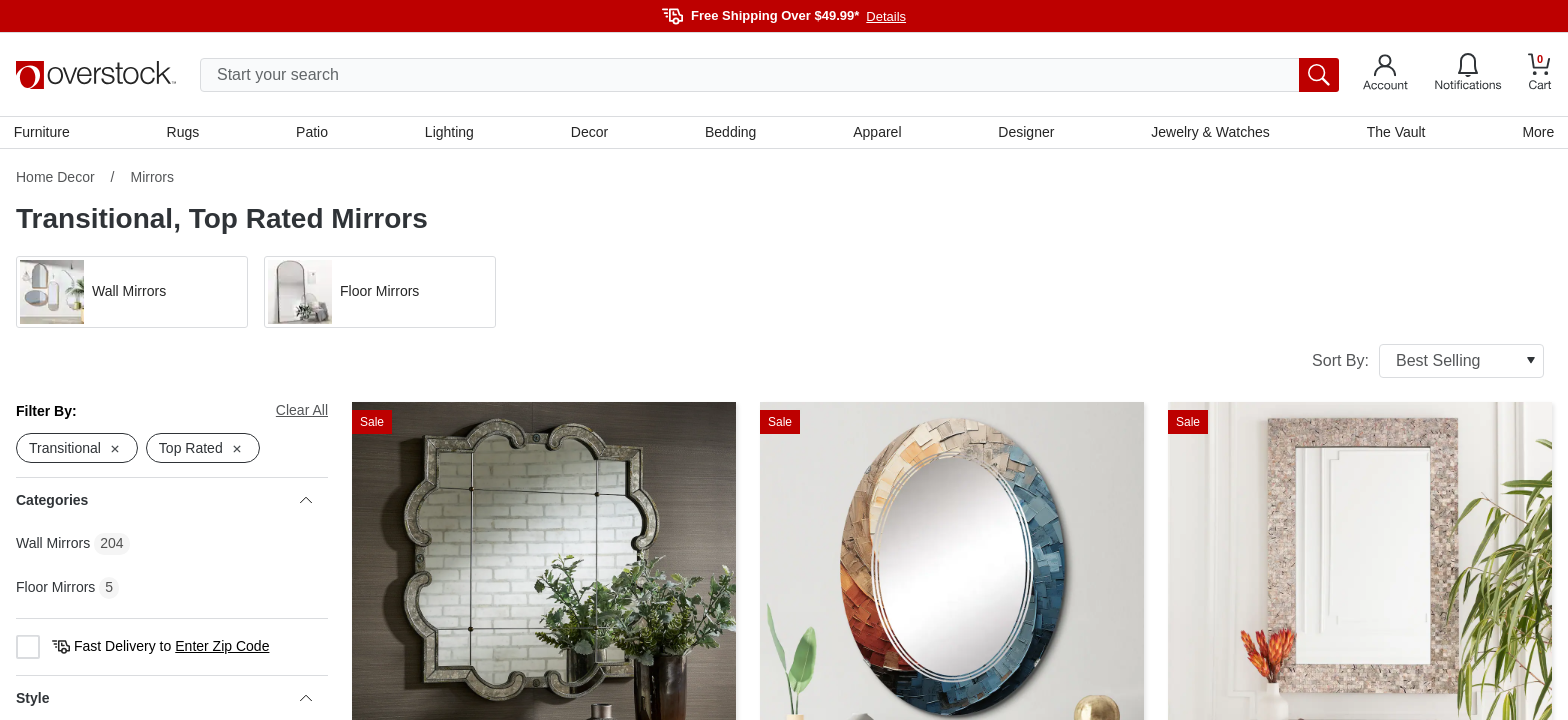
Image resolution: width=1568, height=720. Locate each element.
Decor (589, 133)
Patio (314, 133)
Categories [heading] (164, 503)
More (1536, 133)
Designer (1025, 133)
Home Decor (55, 179)
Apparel (877, 133)
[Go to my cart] (1540, 74)
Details (886, 16)
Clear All (302, 412)
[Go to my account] (1385, 75)
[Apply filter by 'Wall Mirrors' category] (132, 294)
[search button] (1319, 75)
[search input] (769, 75)
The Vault (1394, 133)
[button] (132, 294)
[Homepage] (96, 75)
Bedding (730, 133)
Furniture (44, 133)
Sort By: (1428, 363)
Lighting (450, 133)
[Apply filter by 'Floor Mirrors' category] (380, 294)
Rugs (184, 133)
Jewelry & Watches (1209, 133)
